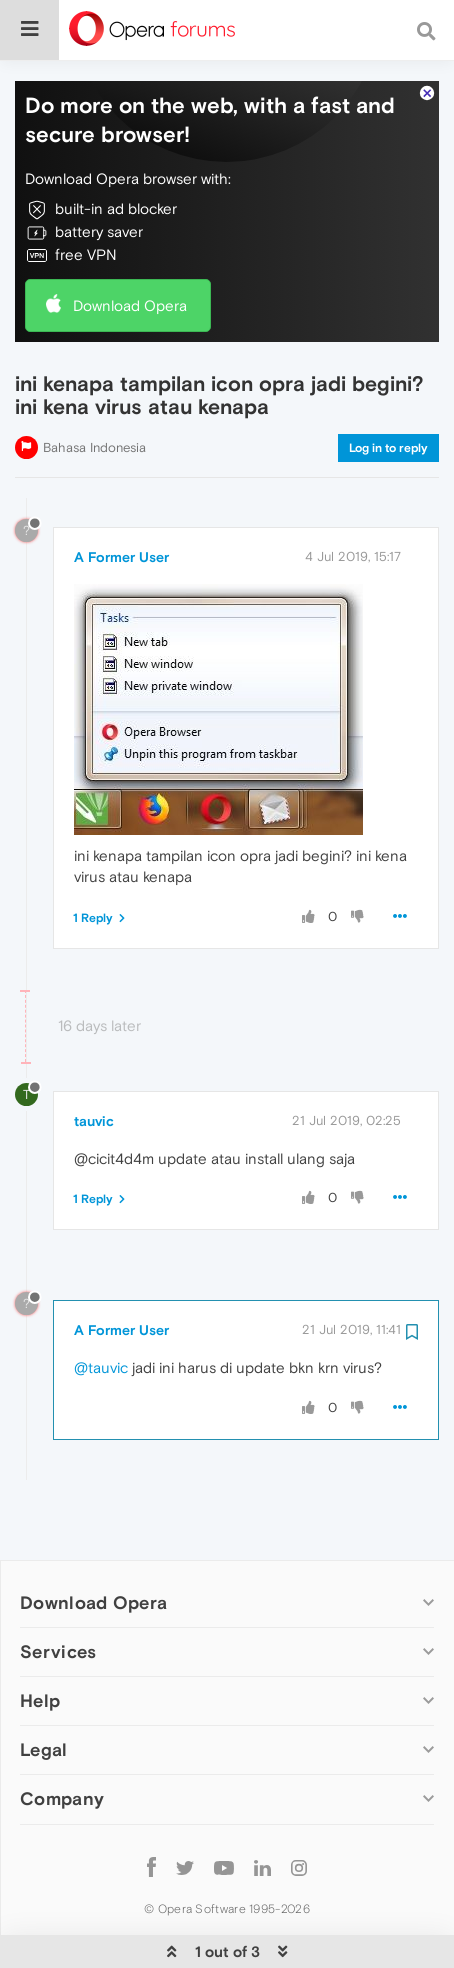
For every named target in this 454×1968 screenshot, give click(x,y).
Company (62, 1741)
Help (40, 1643)
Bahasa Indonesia (94, 389)
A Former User (121, 499)
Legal (44, 1692)
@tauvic (101, 1310)
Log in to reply (388, 390)
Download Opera (130, 247)
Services (58, 1594)
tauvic (94, 1063)
